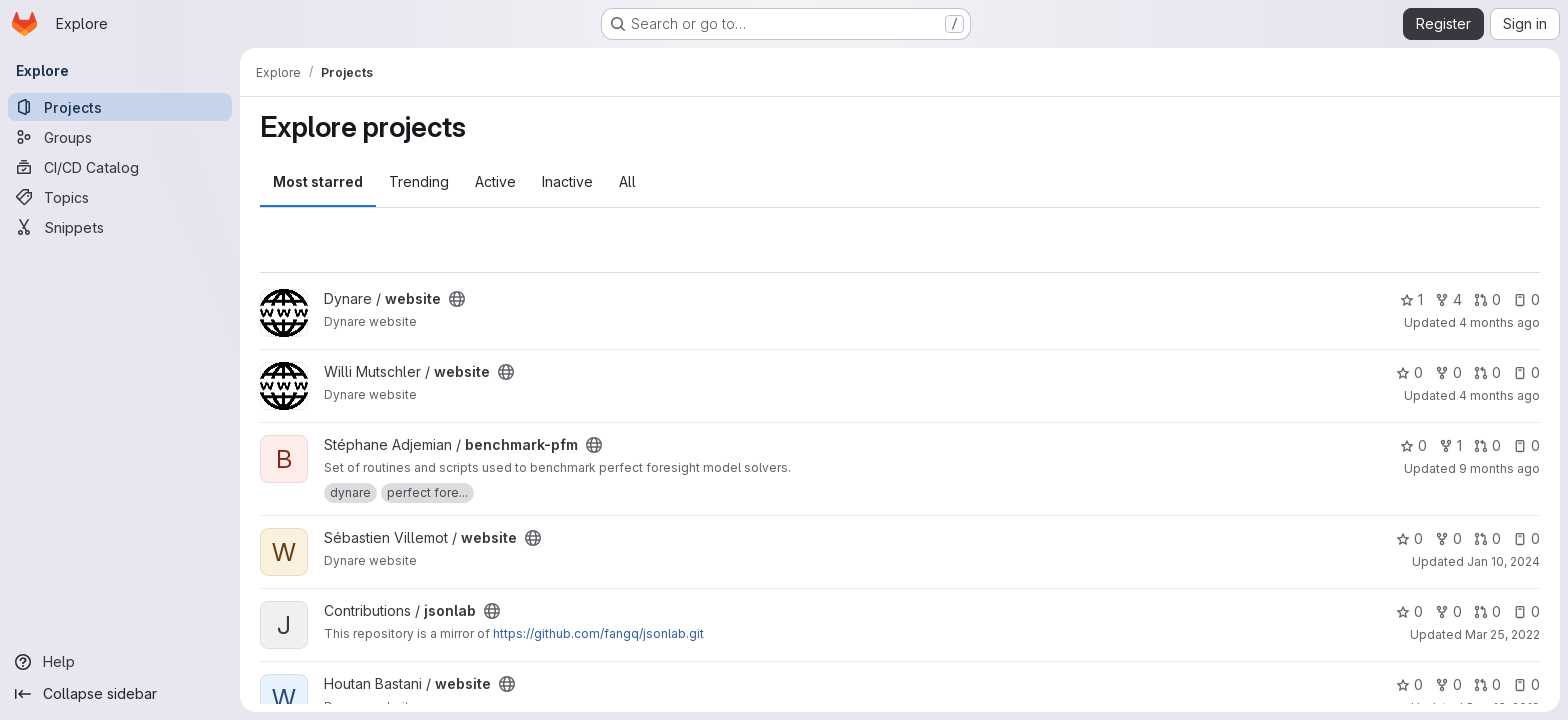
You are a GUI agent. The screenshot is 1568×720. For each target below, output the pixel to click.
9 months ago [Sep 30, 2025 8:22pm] (1499, 468)
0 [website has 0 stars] (1409, 372)
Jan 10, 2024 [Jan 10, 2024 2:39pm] (1503, 561)
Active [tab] (495, 181)
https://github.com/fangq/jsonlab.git (598, 633)
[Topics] (120, 197)
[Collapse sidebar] (120, 694)
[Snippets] (120, 227)
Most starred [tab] (318, 181)
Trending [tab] (419, 181)
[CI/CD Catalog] (120, 167)
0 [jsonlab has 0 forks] (1448, 611)
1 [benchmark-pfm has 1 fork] (1450, 445)
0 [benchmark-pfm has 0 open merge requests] (1487, 445)
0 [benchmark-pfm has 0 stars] (1413, 445)
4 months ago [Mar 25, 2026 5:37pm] (1499, 395)
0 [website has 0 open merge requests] (1487, 299)
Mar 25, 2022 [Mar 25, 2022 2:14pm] (1502, 634)
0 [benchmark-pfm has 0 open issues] (1526, 445)
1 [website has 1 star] (1411, 299)
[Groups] (120, 137)
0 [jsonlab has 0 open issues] (1526, 611)
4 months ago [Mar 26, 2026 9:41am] (1499, 322)
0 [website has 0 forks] (1448, 372)
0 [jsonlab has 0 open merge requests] (1487, 611)
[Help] (120, 662)
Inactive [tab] (567, 181)
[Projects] (120, 107)
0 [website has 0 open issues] (1526, 299)
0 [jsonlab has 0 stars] (1409, 611)
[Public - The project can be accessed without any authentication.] (457, 299)
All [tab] (627, 181)
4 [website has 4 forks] (1448, 299)
